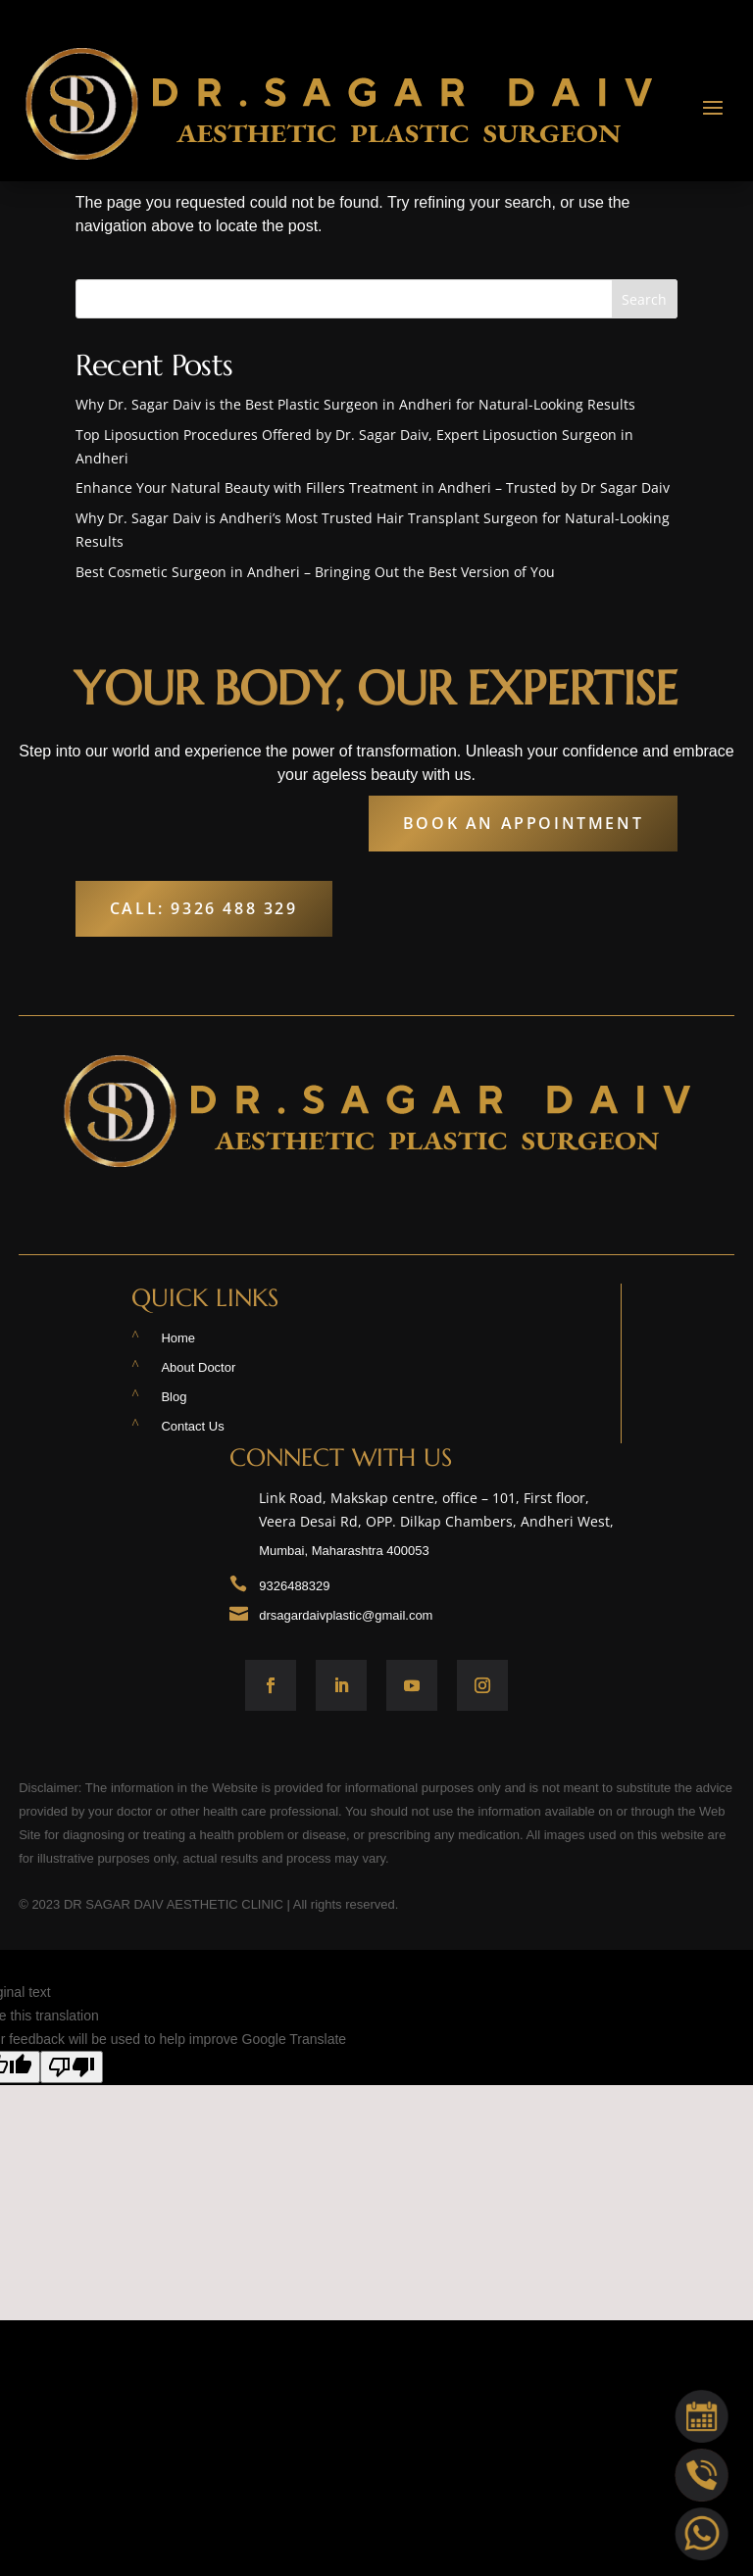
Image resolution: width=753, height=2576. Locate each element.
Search (644, 299)
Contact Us (192, 1426)
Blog (173, 1396)
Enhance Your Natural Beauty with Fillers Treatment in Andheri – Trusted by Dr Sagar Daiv (372, 487)
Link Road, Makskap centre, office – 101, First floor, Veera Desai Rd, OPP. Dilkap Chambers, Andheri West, (440, 1513)
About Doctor (198, 1367)
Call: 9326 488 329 (204, 908)
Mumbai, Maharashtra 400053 (343, 1550)
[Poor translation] (71, 2067)
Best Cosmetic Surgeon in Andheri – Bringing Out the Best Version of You (315, 571)
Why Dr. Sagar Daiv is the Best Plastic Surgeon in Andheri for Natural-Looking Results (355, 404)
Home (178, 1338)
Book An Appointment (523, 823)
